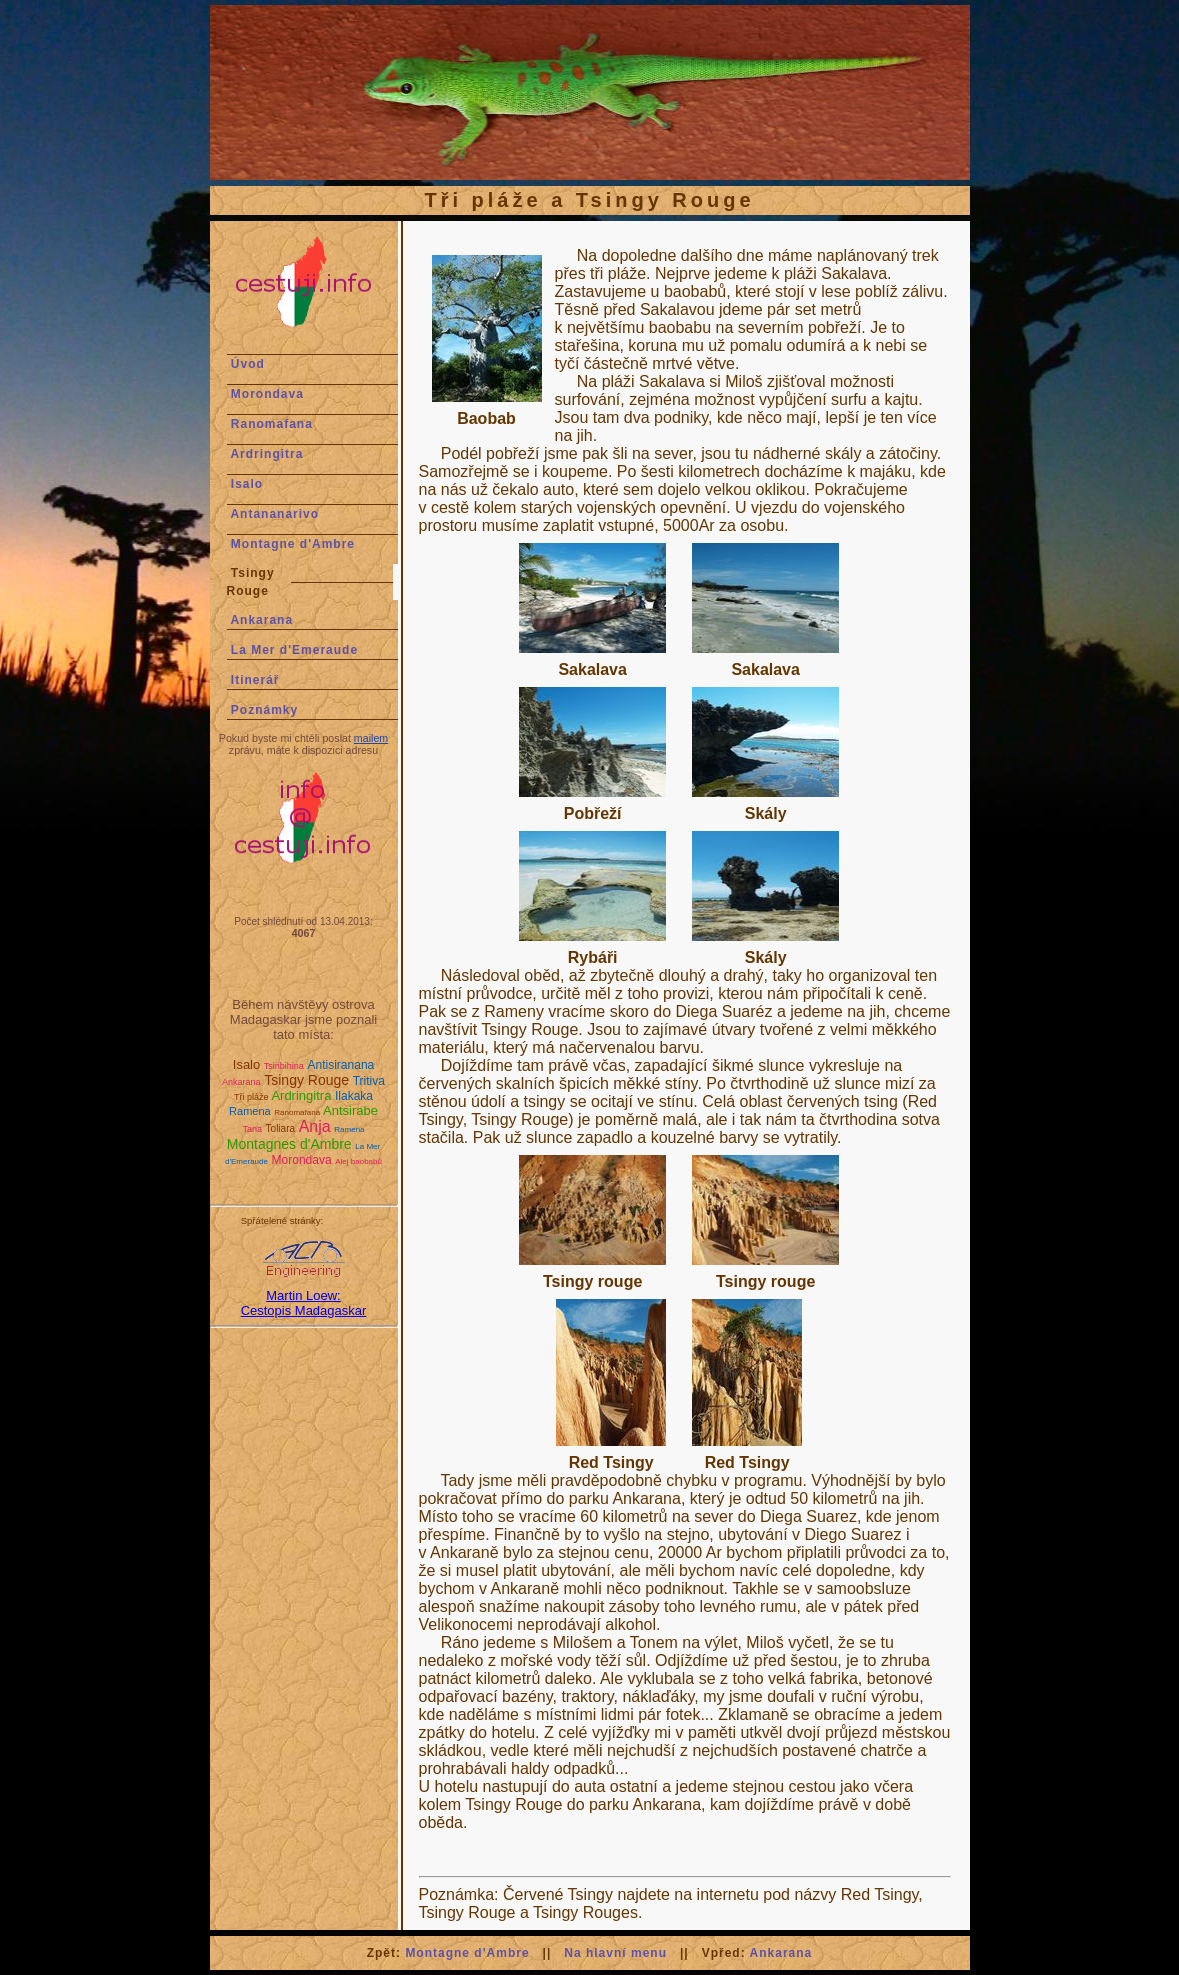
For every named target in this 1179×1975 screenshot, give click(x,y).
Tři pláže (251, 1097)
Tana (252, 1129)
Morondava (267, 394)
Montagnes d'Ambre (289, 1144)
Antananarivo (274, 514)
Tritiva (369, 1081)
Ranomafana (272, 424)
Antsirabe (350, 1110)
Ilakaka (354, 1096)
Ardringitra (266, 454)
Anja (315, 1126)
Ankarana (261, 620)
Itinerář (255, 680)
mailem (371, 738)
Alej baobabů (358, 1161)
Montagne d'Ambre (293, 544)
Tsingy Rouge (306, 1080)
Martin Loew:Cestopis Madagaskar (304, 1303)
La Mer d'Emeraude (294, 650)
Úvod (248, 364)
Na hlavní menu (615, 1953)
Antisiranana (341, 1065)
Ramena (250, 1111)
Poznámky (264, 710)
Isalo (247, 484)
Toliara (280, 1128)
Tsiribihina (284, 1066)
